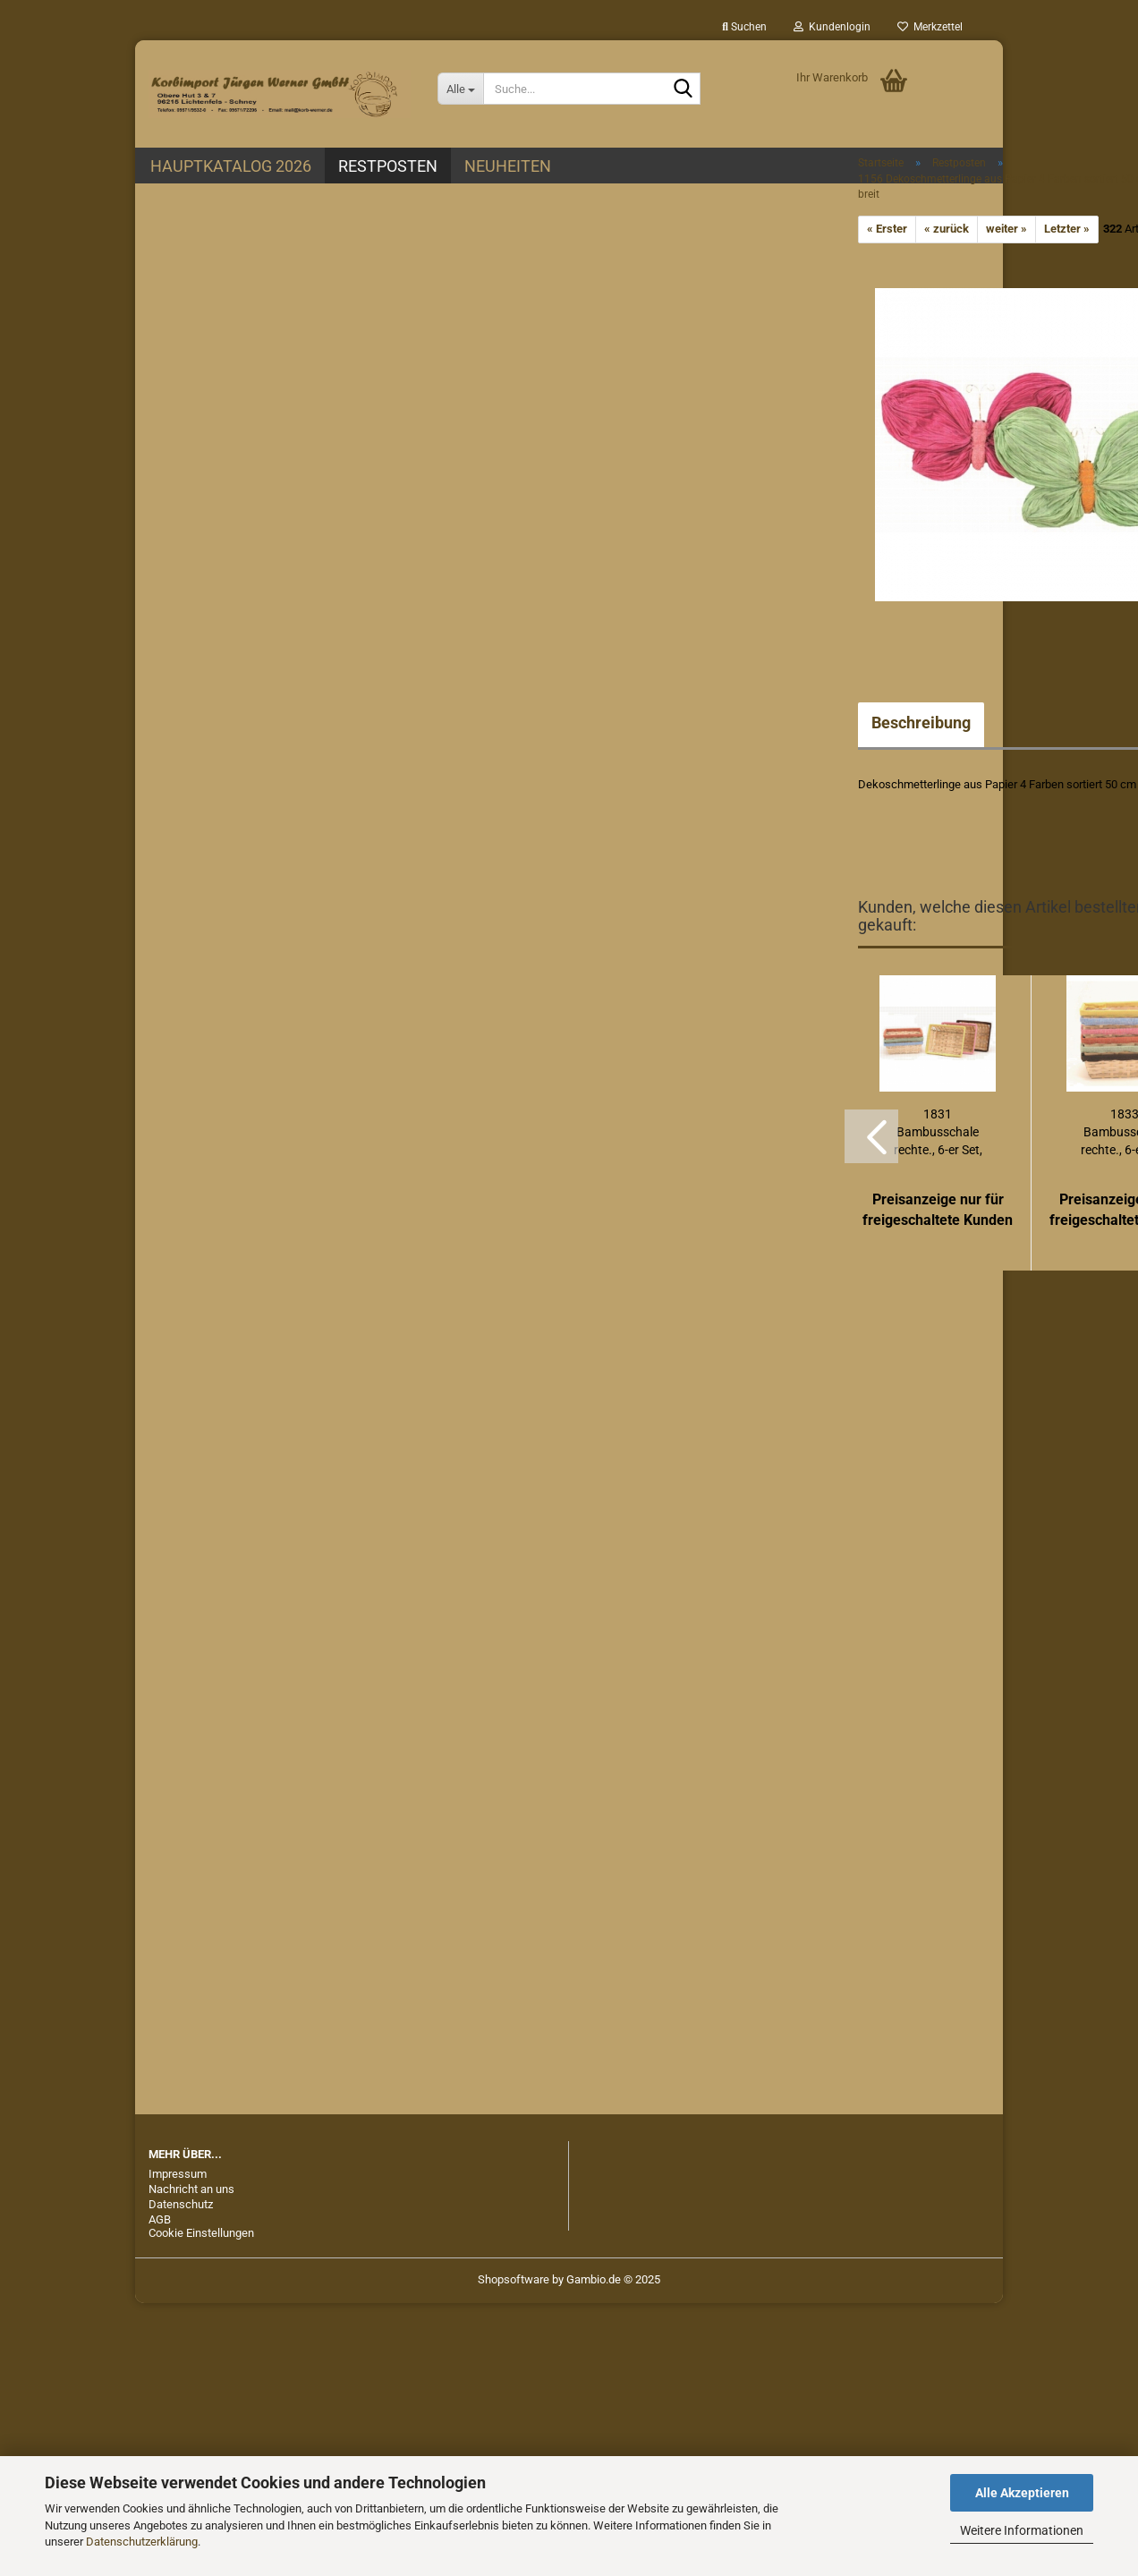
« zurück (946, 228)
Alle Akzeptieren (1022, 2493)
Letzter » (1067, 228)
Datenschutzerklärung (142, 2541)
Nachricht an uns (191, 2189)
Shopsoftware (513, 2279)
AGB (160, 2219)
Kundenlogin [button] (832, 27)
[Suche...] (459, 88)
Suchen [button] (744, 27)
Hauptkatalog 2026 (230, 166)
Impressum (178, 2174)
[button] (871, 1136)
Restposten (387, 166)
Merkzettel (930, 27)
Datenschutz (181, 2204)
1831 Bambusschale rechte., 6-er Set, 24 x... (938, 1133)
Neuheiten (507, 166)
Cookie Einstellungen (201, 2233)
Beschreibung (921, 722)
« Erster (887, 228)
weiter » (1006, 228)
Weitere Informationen (1021, 2530)
